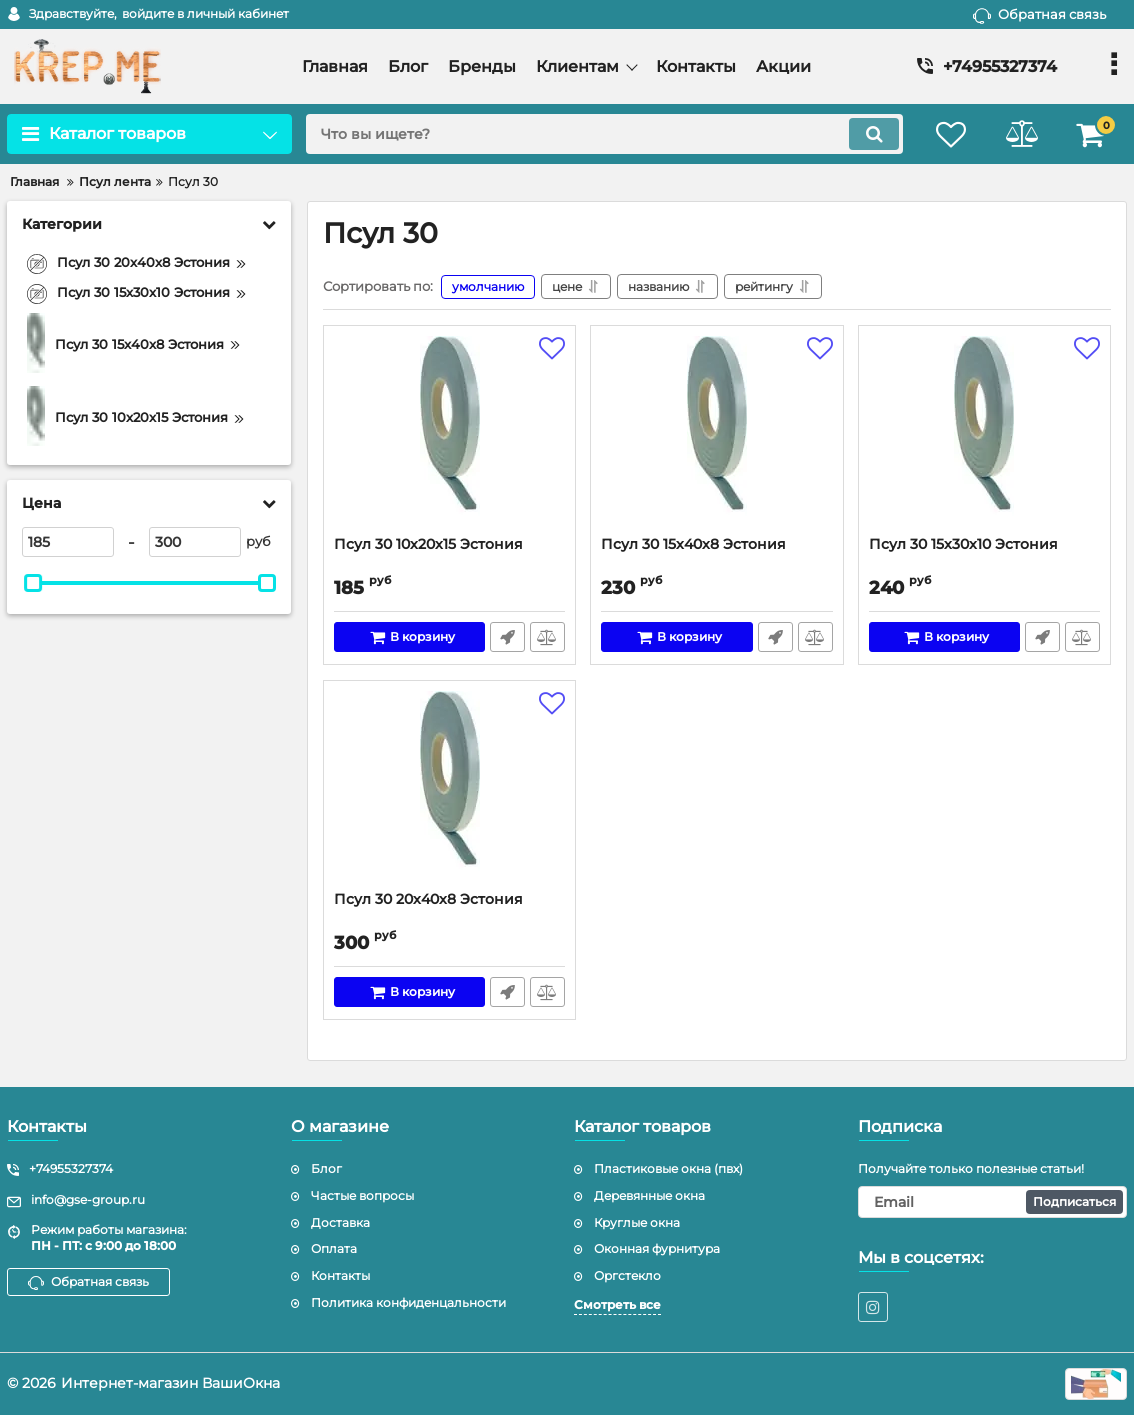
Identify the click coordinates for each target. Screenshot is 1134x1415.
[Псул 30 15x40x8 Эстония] (716, 436)
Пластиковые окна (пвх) (668, 1168)
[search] (604, 134)
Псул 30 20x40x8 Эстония (428, 899)
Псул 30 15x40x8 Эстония (693, 544)
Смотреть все (617, 1304)
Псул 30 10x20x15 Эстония (428, 544)
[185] (68, 542)
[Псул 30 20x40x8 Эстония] (449, 791)
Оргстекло (627, 1275)
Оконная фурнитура (657, 1248)
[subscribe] (993, 1202)
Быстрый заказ (507, 637)
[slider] (33, 583)
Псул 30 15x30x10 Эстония (963, 544)
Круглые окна (637, 1222)
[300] (195, 542)
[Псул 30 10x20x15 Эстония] (449, 436)
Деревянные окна (649, 1195)
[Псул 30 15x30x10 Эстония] (984, 436)
